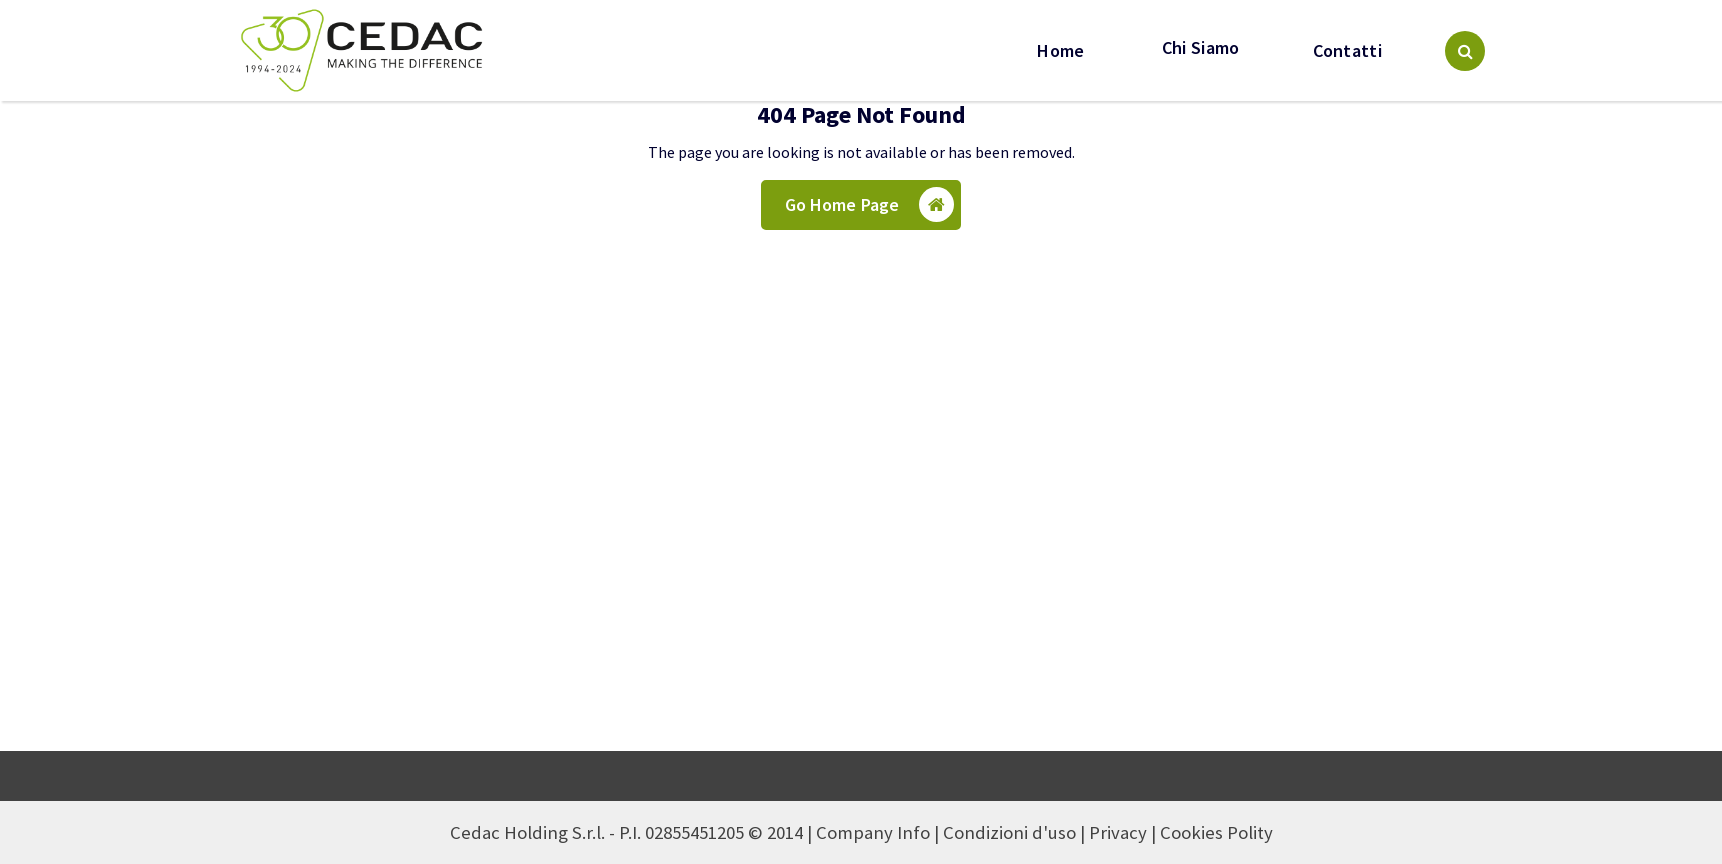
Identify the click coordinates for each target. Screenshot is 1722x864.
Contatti (1347, 51)
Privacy (1118, 832)
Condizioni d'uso (1009, 832)
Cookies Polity (1216, 832)
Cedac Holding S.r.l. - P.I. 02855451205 (597, 832)
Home (1060, 51)
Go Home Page (870, 204)
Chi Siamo (1199, 48)
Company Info (873, 832)
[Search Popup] (1465, 51)
